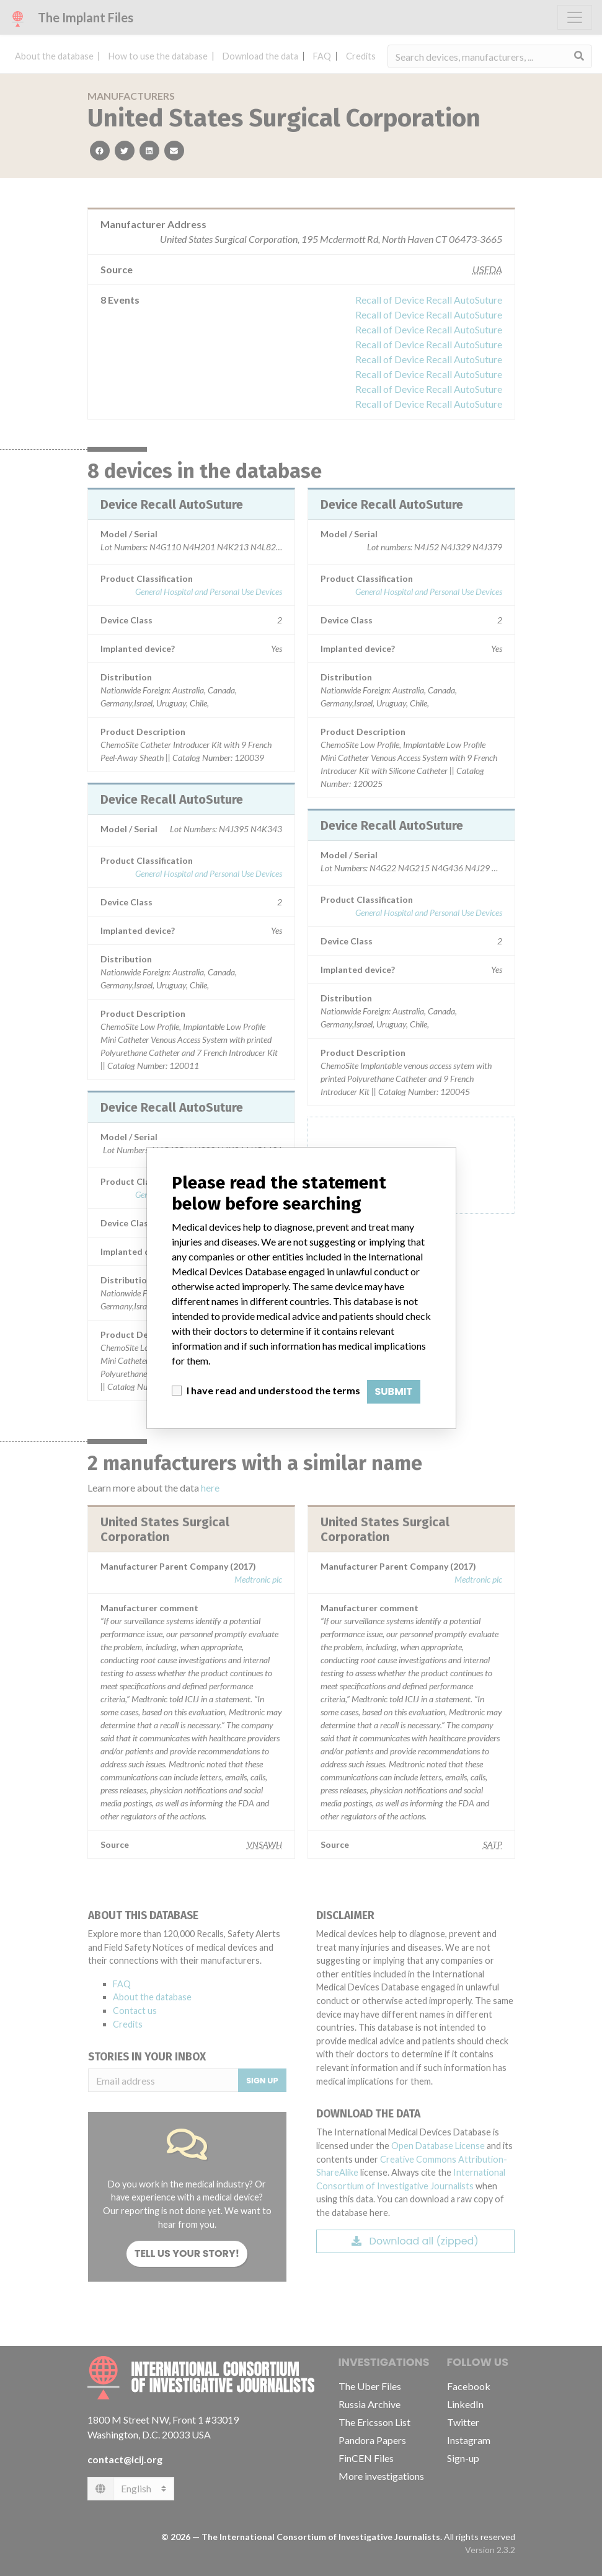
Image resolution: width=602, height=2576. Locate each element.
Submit (394, 1391)
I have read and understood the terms (273, 1390)
